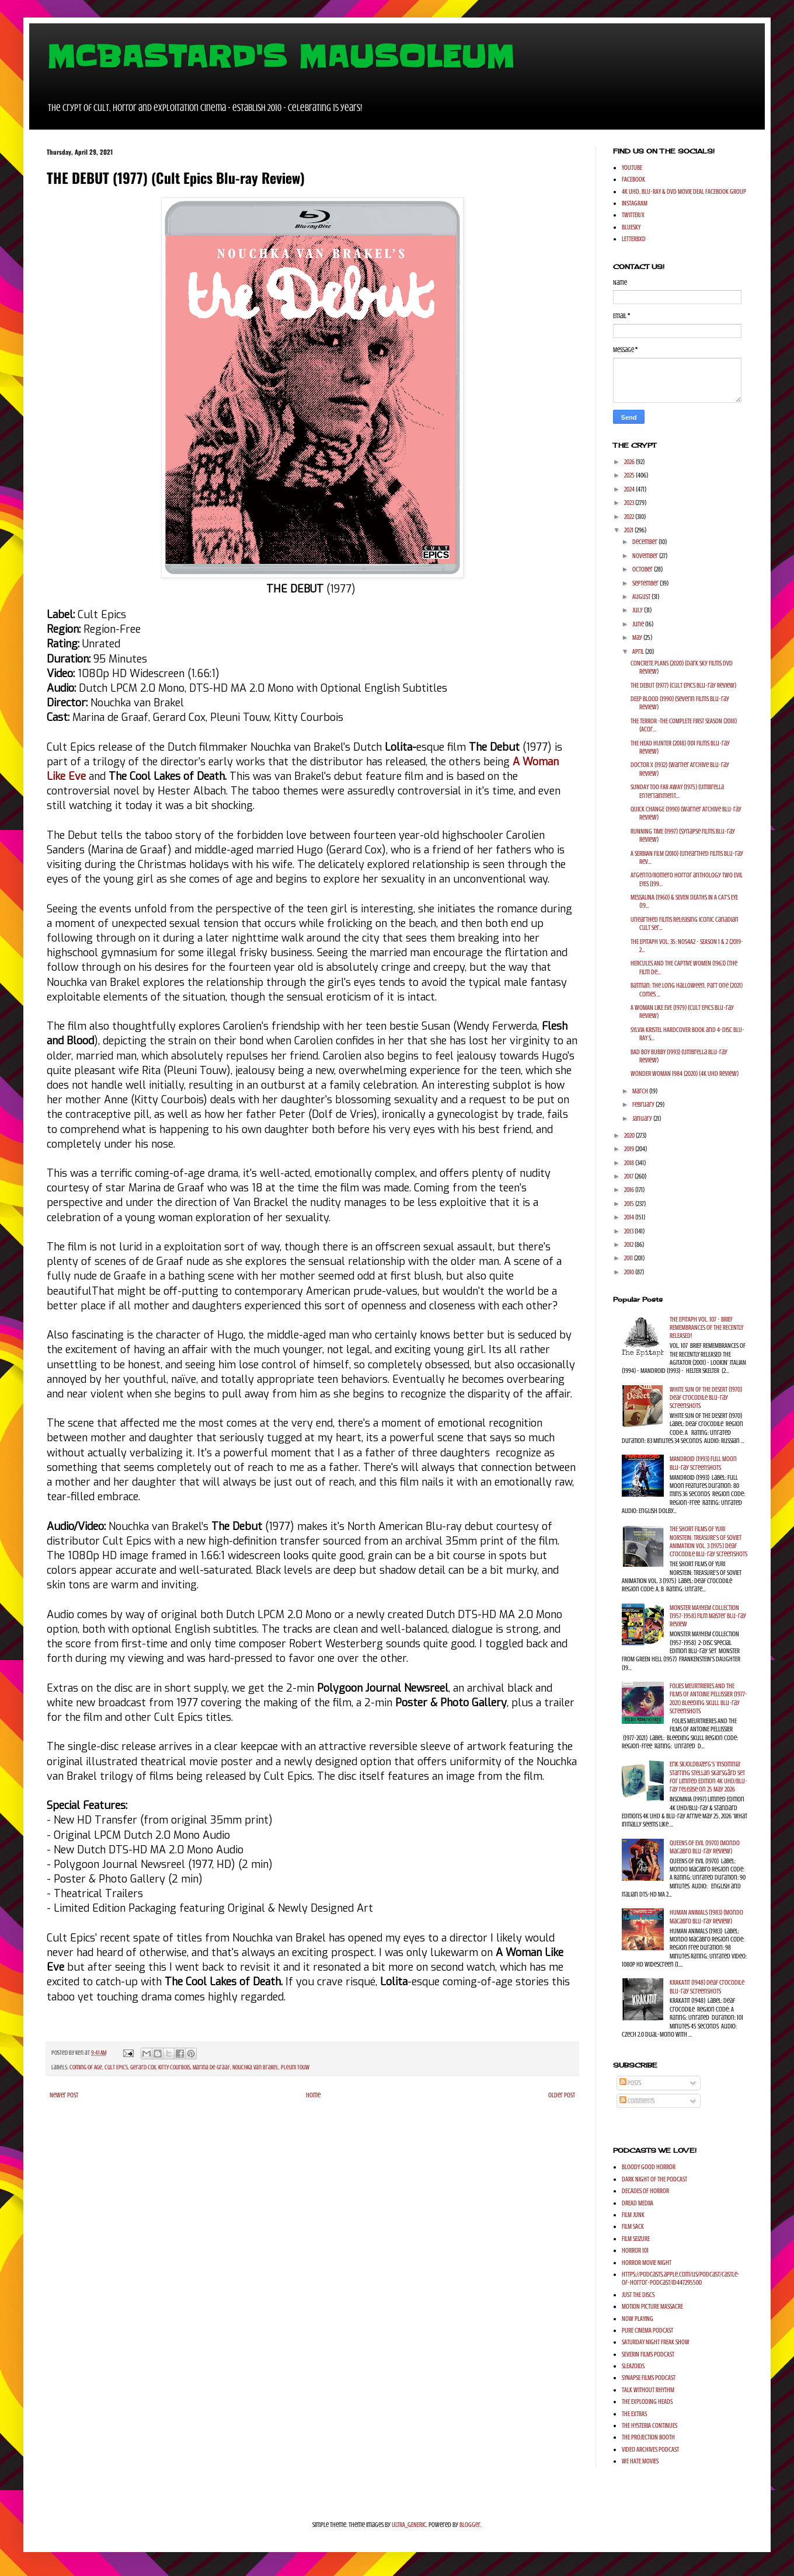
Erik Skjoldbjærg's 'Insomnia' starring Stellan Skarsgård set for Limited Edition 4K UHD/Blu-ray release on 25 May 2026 (708, 1776)
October (643, 569)
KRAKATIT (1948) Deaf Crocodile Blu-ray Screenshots (707, 1986)
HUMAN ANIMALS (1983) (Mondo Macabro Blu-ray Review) (706, 1916)
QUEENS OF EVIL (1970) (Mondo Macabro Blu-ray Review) (705, 1847)
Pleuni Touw (295, 2067)
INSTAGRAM (634, 203)
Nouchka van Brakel (255, 2067)
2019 (629, 1149)
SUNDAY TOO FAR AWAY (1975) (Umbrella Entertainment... (677, 791)
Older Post (561, 2095)
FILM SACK (633, 2226)
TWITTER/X (633, 215)
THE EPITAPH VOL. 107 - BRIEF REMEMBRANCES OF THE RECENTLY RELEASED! (706, 1327)
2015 (629, 1204)
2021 (629, 530)
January (642, 1118)
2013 (629, 1231)
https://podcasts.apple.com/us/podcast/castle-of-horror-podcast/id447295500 (681, 2278)
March (640, 1091)
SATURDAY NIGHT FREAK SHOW (655, 2342)
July (638, 610)
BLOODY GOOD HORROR (648, 2167)
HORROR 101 (635, 2250)
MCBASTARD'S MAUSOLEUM (280, 56)
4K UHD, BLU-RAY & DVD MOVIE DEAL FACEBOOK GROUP (684, 191)
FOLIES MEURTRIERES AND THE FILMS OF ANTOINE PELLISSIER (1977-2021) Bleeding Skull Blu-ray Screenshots (708, 1698)
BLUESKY (631, 227)
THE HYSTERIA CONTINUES (649, 2425)
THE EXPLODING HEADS (647, 2401)
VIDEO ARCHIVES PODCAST (650, 2449)
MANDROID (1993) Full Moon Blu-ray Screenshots (703, 1463)
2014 (629, 1217)
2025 (630, 475)
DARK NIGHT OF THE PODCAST (654, 2179)
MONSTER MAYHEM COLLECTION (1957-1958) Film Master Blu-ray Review (708, 1616)
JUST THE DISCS (638, 2295)
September (646, 583)
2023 (629, 503)
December (645, 542)
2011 (629, 1258)
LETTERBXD (634, 239)
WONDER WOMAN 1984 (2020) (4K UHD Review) (685, 1073)
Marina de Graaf (211, 2067)
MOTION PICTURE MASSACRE (652, 2306)
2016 (629, 1190)
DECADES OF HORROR (645, 2191)
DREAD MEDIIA (637, 2203)
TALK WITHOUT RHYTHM (648, 2390)
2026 (630, 462)
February (644, 1104)
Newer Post (64, 2095)
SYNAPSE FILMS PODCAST (648, 2377)
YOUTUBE (632, 167)
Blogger (469, 2525)
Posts (630, 2083)
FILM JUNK (633, 2215)
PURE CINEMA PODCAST (647, 2330)
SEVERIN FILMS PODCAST (648, 2354)
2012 (629, 1244)
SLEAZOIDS (633, 2366)
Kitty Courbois (174, 2067)
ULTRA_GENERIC (409, 2525)
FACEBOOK (633, 179)
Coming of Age (85, 2067)
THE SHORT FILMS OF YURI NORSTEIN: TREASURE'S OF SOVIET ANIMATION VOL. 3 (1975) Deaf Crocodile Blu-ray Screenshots (708, 1541)
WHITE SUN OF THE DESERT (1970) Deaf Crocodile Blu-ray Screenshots (706, 1397)
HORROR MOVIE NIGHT (646, 2262)
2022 (629, 517)
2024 (630, 489)
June (638, 624)
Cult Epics (116, 2067)
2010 (629, 1272)
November (645, 556)
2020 (630, 1135)
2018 (629, 1163)
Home (313, 2095)
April (638, 651)
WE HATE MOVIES (640, 2461)
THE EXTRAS (634, 2414)
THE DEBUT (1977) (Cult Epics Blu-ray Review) (683, 685)
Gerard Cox (143, 2067)
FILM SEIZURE (636, 2239)
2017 (629, 1176)
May (637, 637)
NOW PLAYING (637, 2318)
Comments (636, 2101)
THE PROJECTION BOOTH (648, 2437)
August (642, 596)
